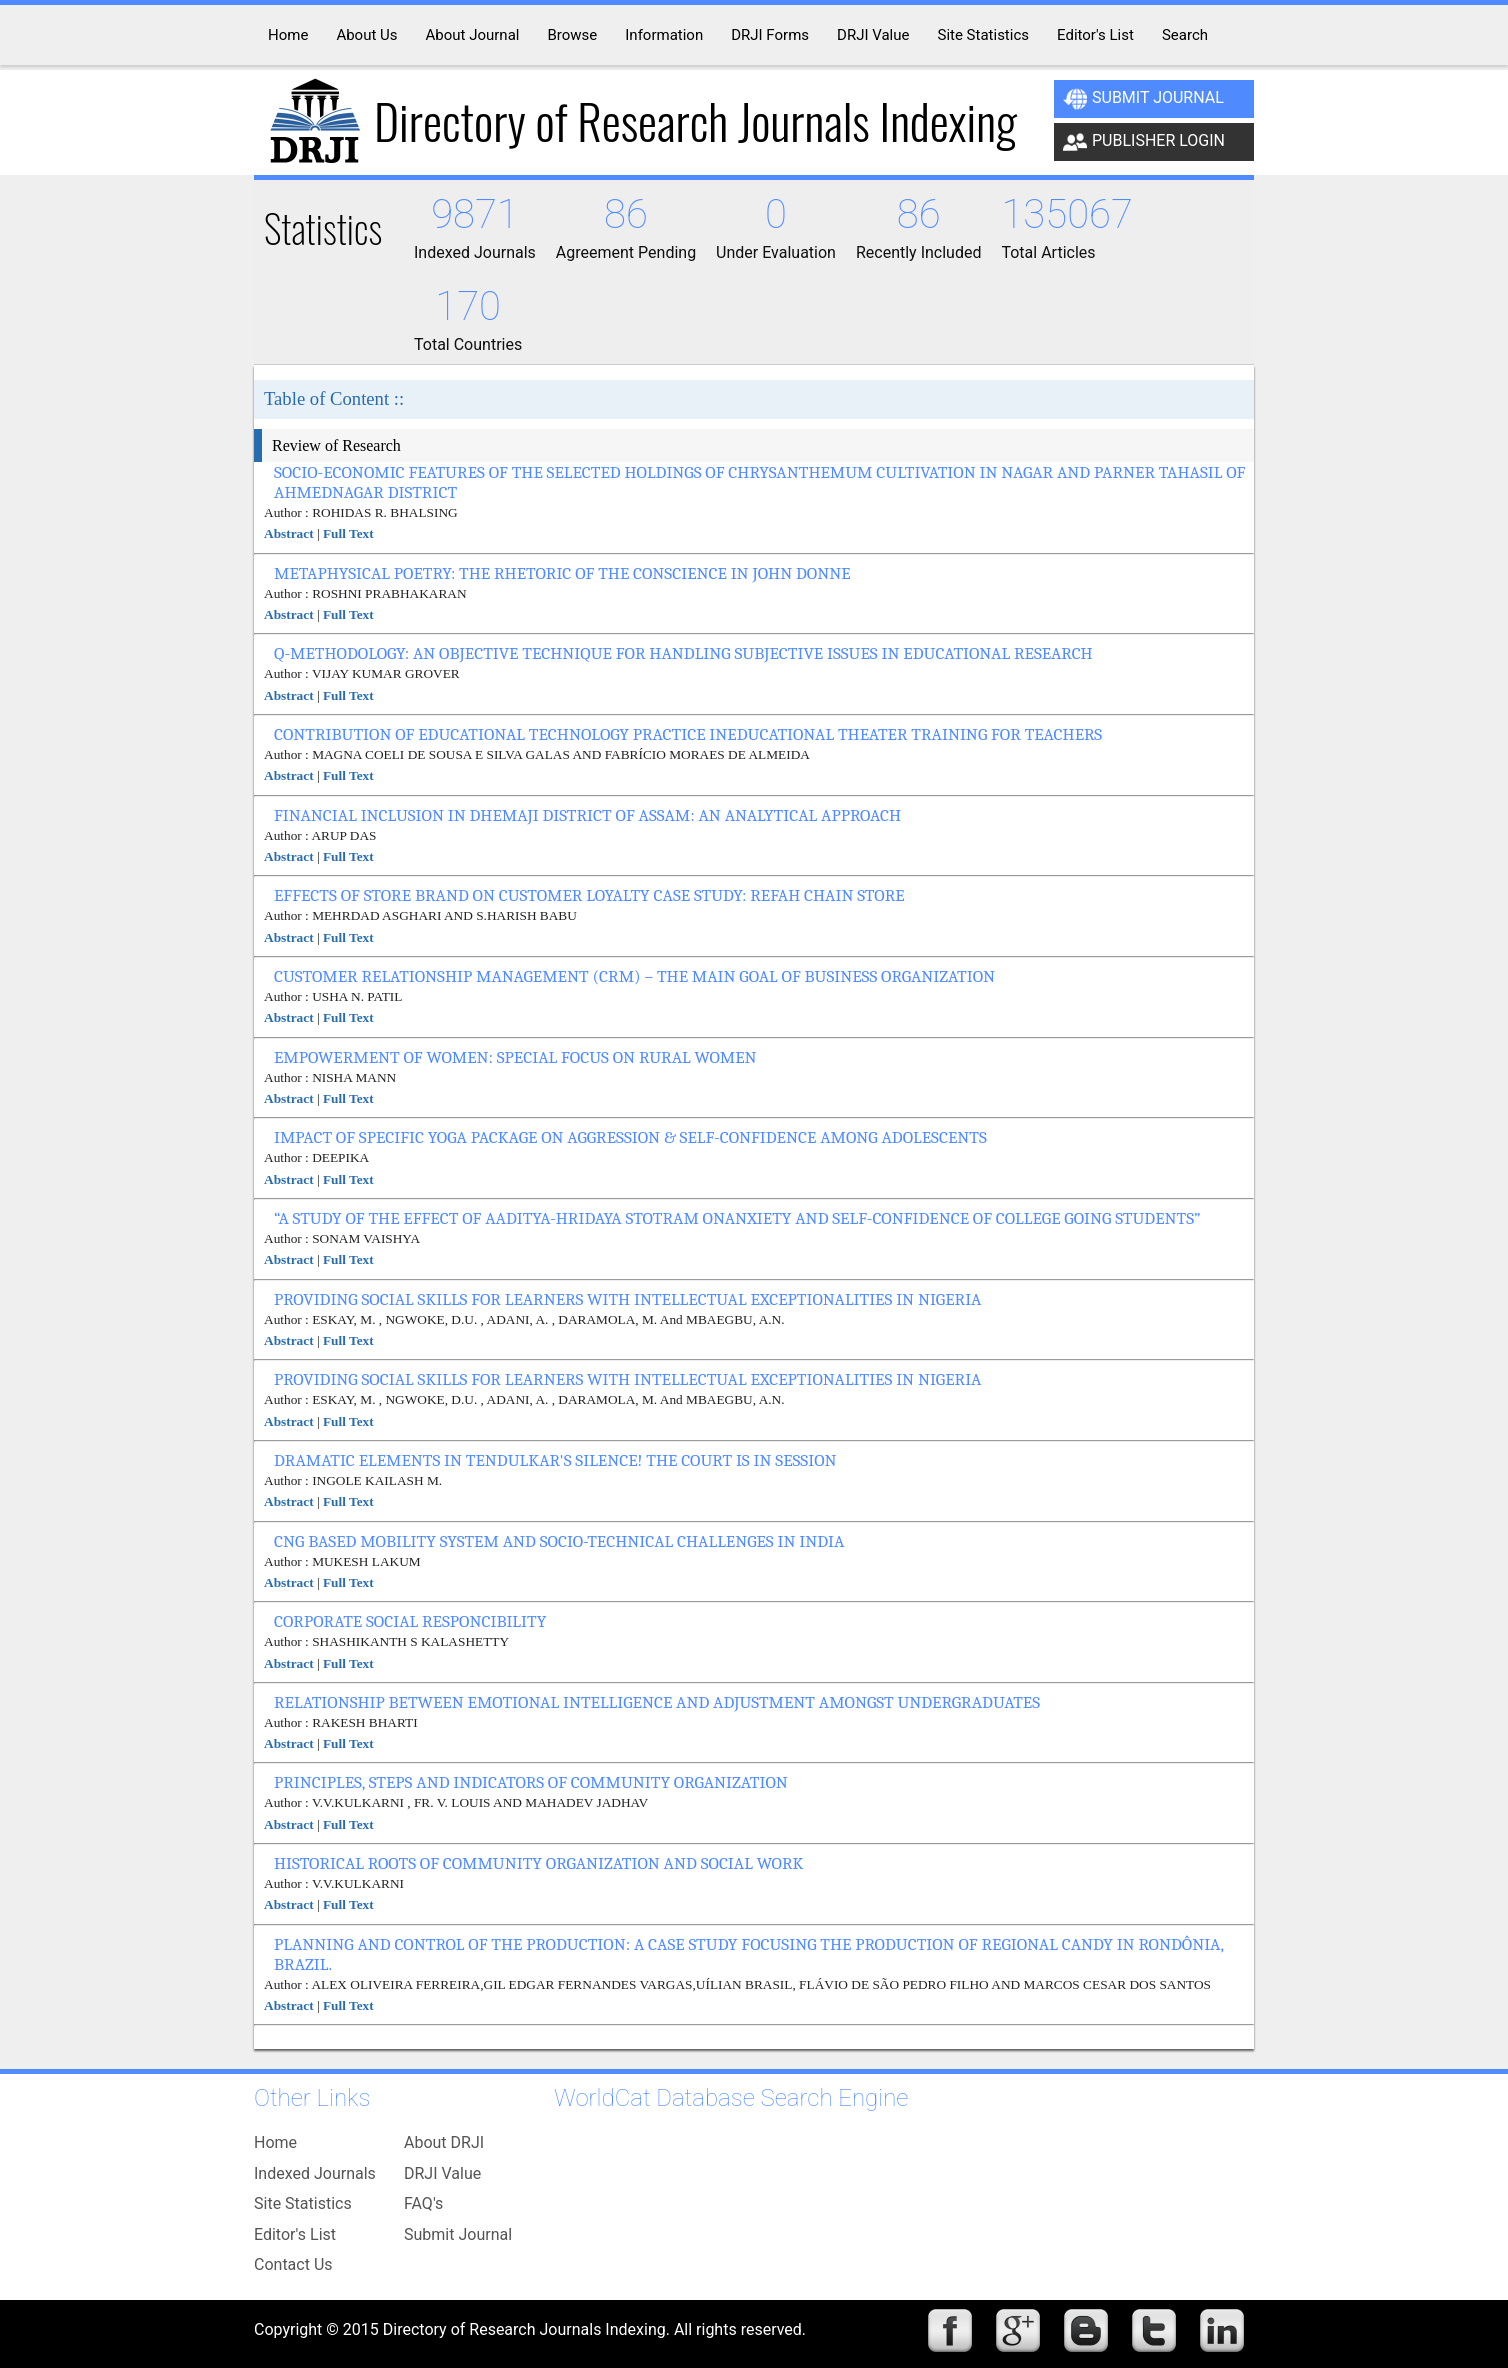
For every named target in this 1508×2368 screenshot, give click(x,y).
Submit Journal (1143, 99)
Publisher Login (1144, 142)
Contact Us (293, 2264)
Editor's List (295, 2234)
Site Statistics (303, 2203)
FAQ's (423, 2203)
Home (275, 2142)
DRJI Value (442, 2173)
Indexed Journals (315, 2173)
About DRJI (444, 2142)
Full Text (348, 533)
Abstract (289, 533)
